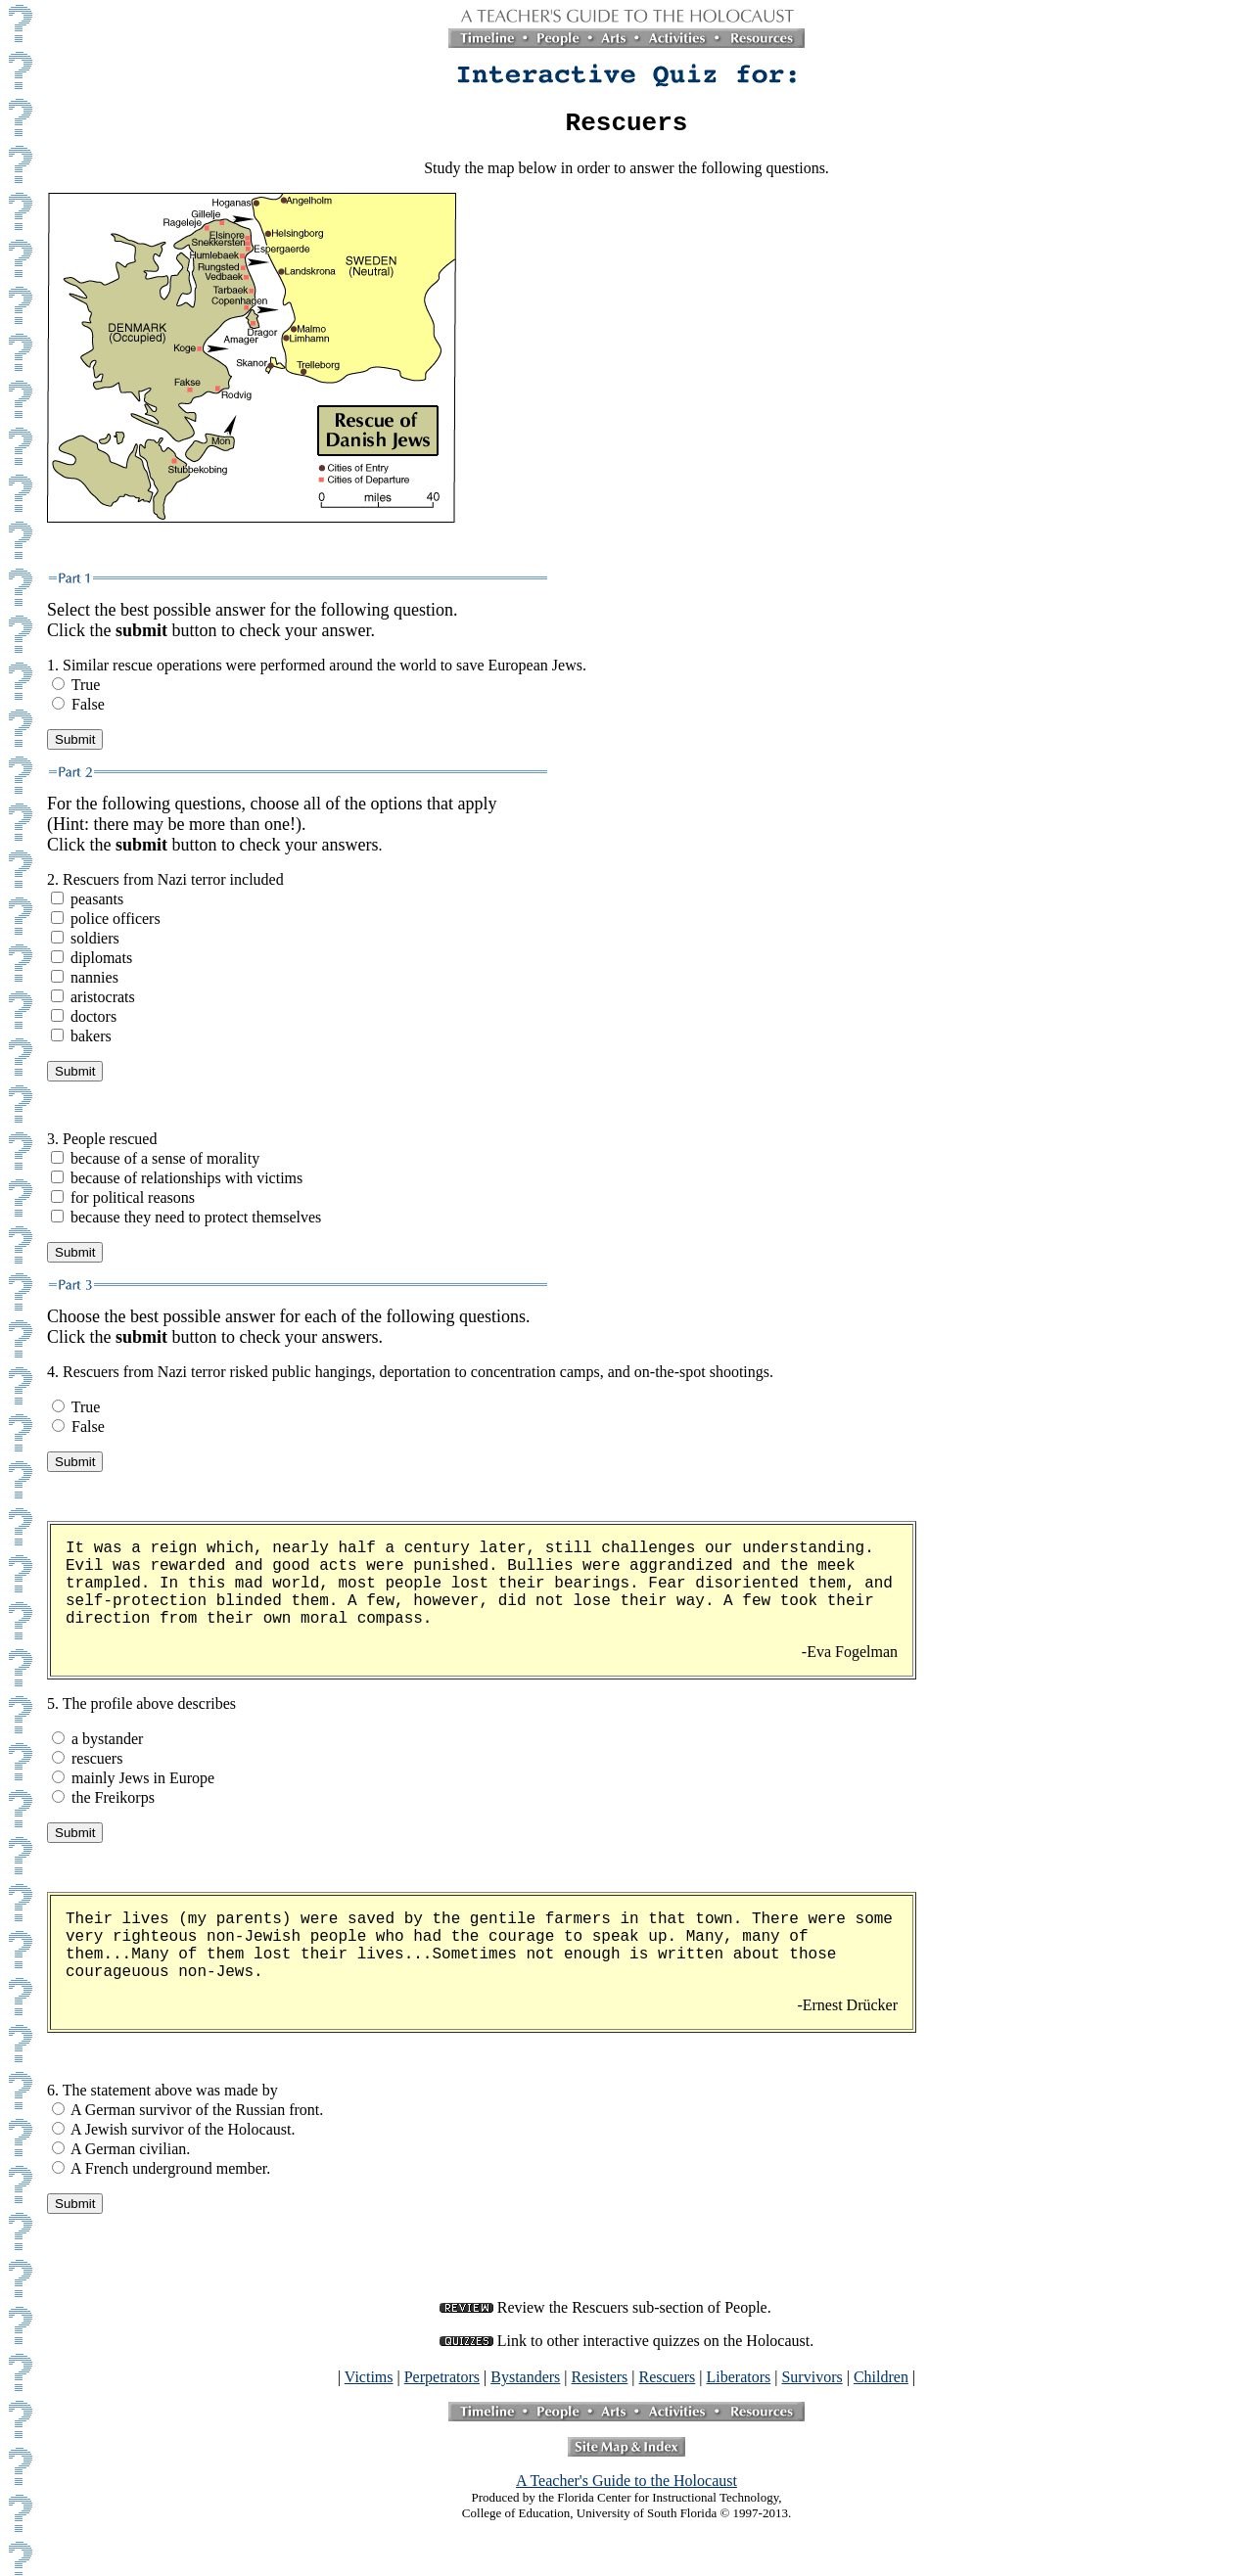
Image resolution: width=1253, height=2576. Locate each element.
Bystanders (525, 2382)
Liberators (739, 2382)
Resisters (600, 2382)
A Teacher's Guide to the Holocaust (626, 2486)
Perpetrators (442, 2382)
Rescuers (667, 2382)
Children (881, 2382)
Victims (369, 2382)
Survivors (811, 2382)
